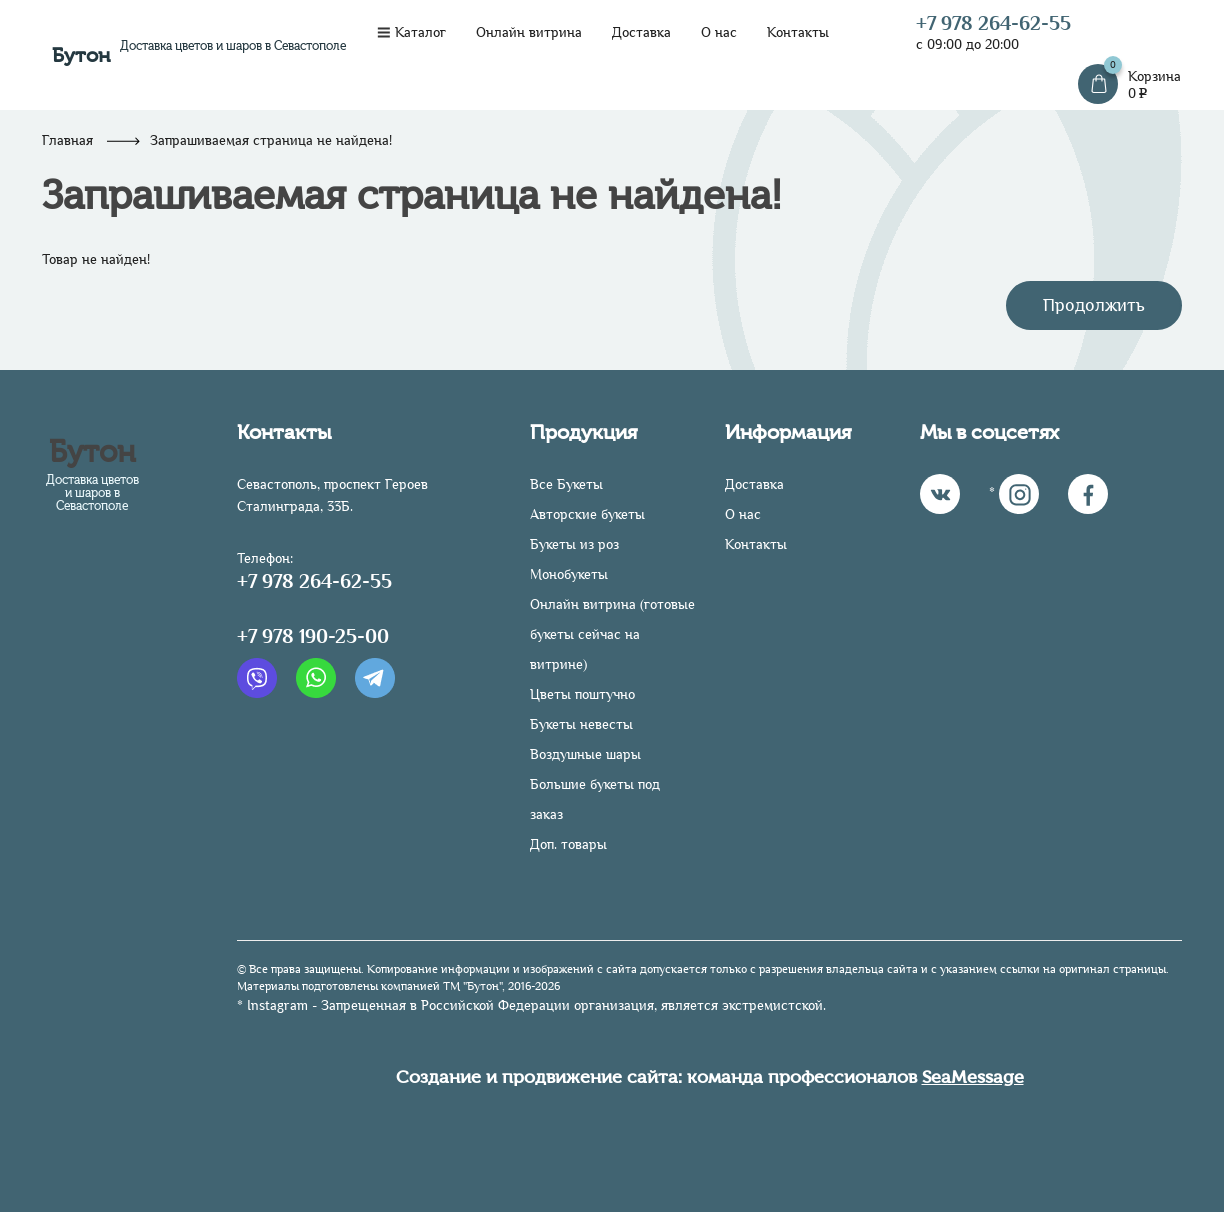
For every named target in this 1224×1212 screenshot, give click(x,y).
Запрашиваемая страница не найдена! (271, 140)
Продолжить (1094, 305)
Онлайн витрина (529, 32)
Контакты (798, 32)
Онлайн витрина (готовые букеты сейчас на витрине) (612, 634)
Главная (67, 140)
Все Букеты (566, 484)
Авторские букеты (587, 514)
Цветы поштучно (582, 694)
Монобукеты (569, 574)
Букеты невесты (581, 724)
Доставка (641, 32)
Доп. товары (568, 844)
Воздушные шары (585, 754)
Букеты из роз (574, 544)
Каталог (411, 32)
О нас (719, 32)
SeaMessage (973, 1077)
